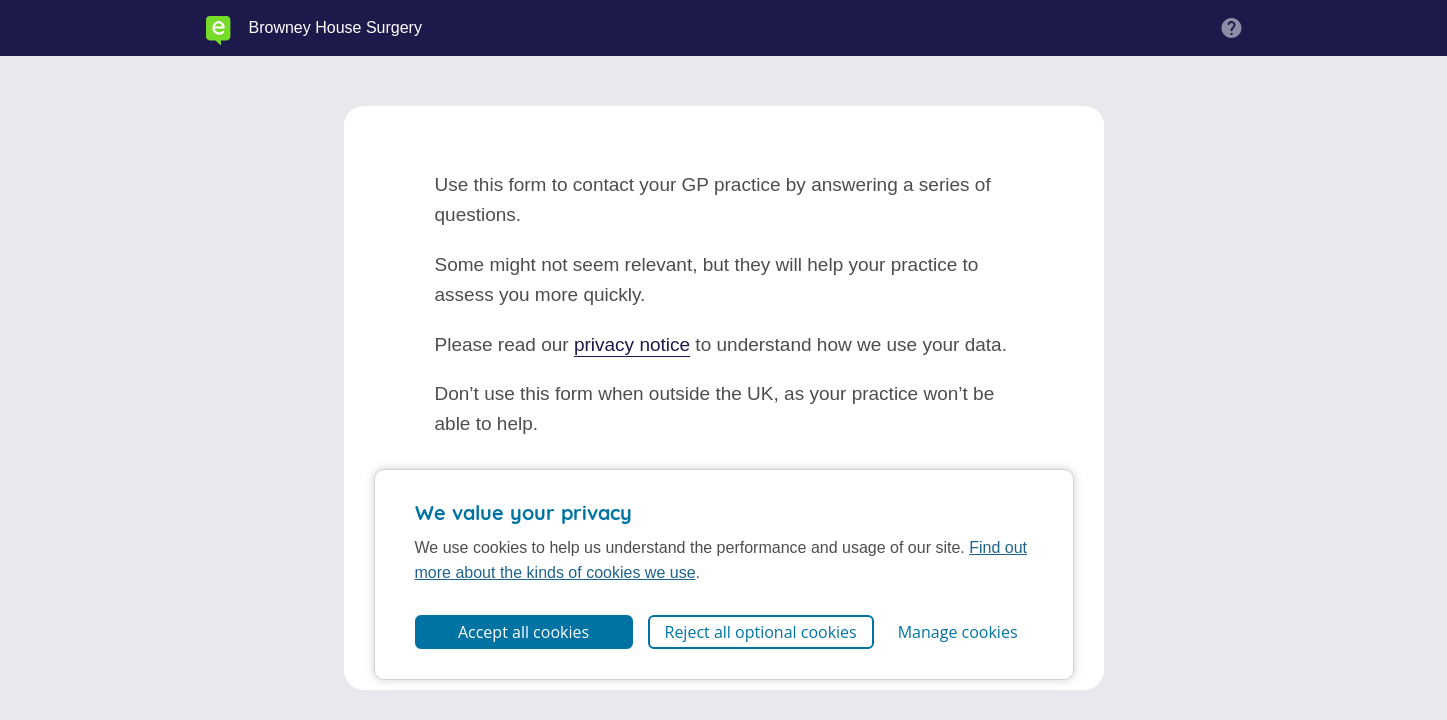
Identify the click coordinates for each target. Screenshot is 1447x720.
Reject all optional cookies (761, 632)
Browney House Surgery (335, 28)
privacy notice (632, 344)
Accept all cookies (523, 632)
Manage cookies (958, 632)
